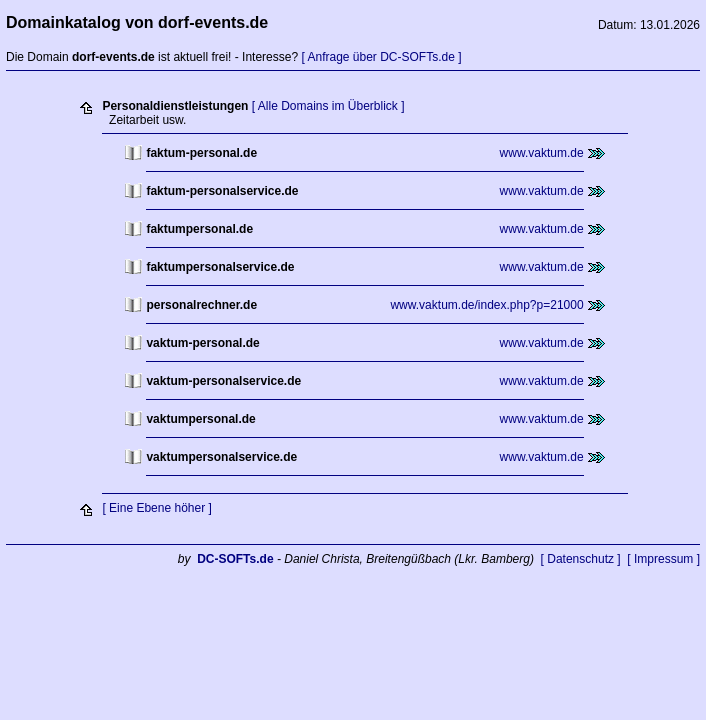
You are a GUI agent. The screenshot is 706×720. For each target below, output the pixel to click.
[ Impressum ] (663, 559)
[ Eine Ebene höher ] (156, 508)
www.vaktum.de (542, 153)
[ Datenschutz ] (581, 559)
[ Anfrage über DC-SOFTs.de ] (381, 57)
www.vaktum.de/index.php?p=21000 (486, 305)
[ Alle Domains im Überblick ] (328, 106)
